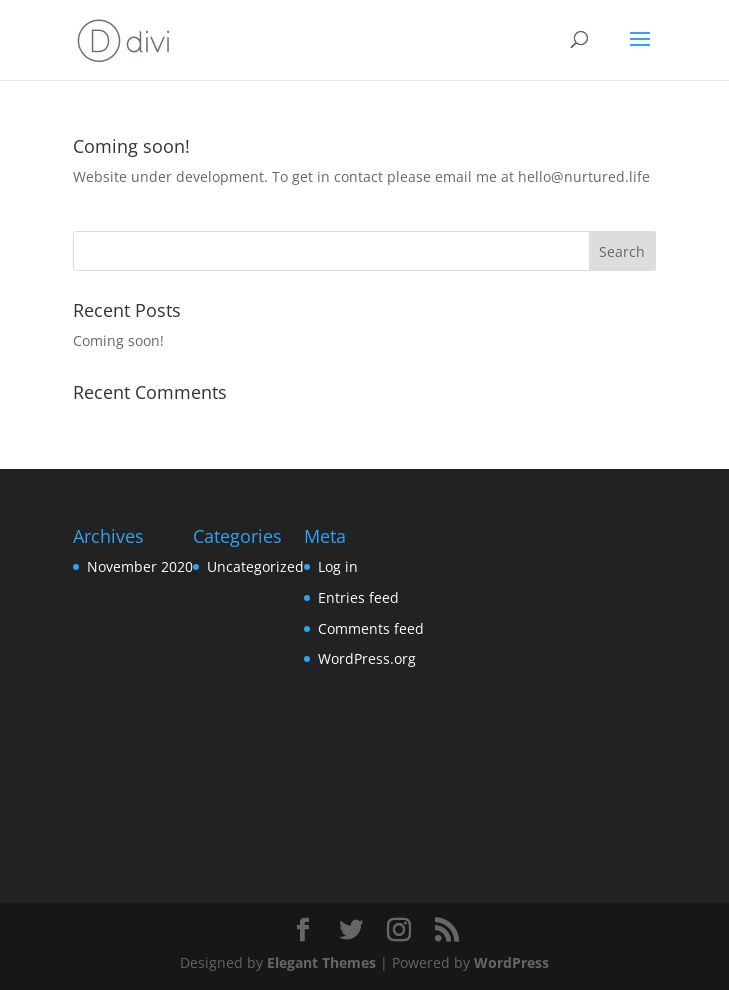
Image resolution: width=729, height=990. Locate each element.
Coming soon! (131, 146)
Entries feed (358, 597)
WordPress (511, 962)
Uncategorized (255, 566)
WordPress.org (367, 658)
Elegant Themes (321, 962)
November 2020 (140, 566)
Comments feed (371, 628)
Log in (338, 566)
